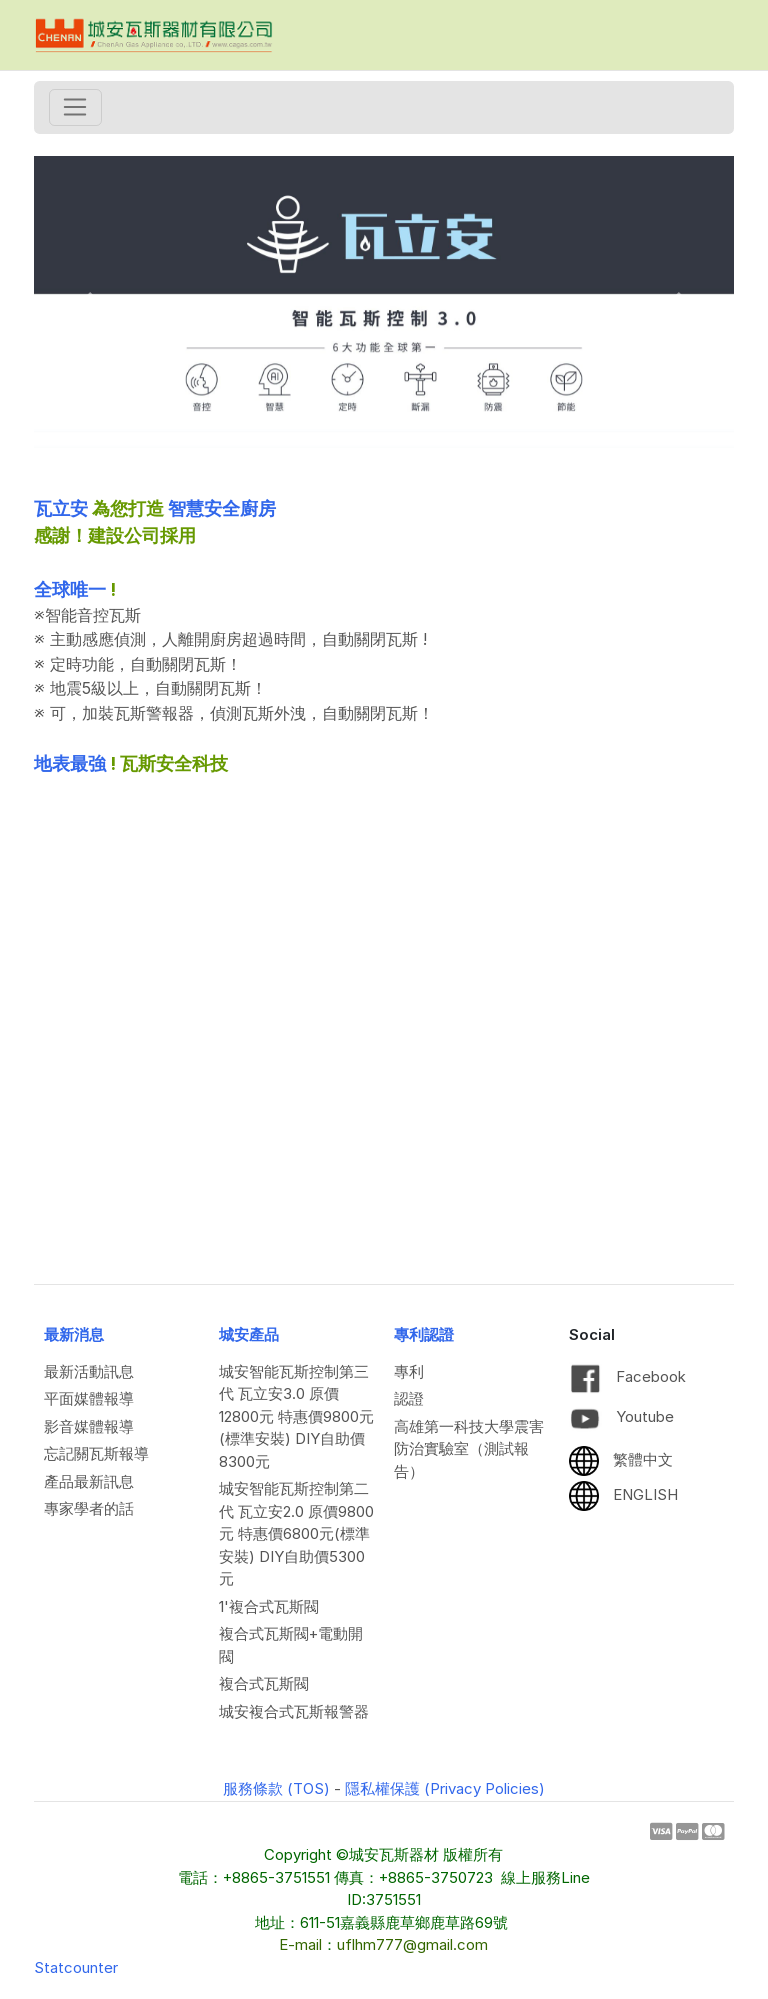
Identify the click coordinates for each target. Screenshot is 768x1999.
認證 (409, 1398)
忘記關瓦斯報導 (96, 1453)
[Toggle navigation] (75, 108)
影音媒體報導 (89, 1426)
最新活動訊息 (89, 1371)
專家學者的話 (89, 1508)
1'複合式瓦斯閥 (269, 1606)
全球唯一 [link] (70, 589)
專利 (409, 1371)
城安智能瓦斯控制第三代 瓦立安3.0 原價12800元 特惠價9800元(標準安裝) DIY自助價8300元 (296, 1416)
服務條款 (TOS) (276, 1788)
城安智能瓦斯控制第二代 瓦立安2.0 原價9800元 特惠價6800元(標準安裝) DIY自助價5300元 (296, 1533)
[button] (86, 302)
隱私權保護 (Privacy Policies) (445, 1788)
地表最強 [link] (70, 763)
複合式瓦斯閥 (264, 1683)
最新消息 (74, 1334)
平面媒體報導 (89, 1398)
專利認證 (424, 1334)
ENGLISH (623, 1494)
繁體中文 (621, 1459)
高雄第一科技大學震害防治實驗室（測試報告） (469, 1449)
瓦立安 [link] (61, 508)
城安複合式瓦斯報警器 (294, 1711)
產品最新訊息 (89, 1481)
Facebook (627, 1376)
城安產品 (249, 1334)
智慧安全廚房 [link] (222, 508)
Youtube (621, 1416)
